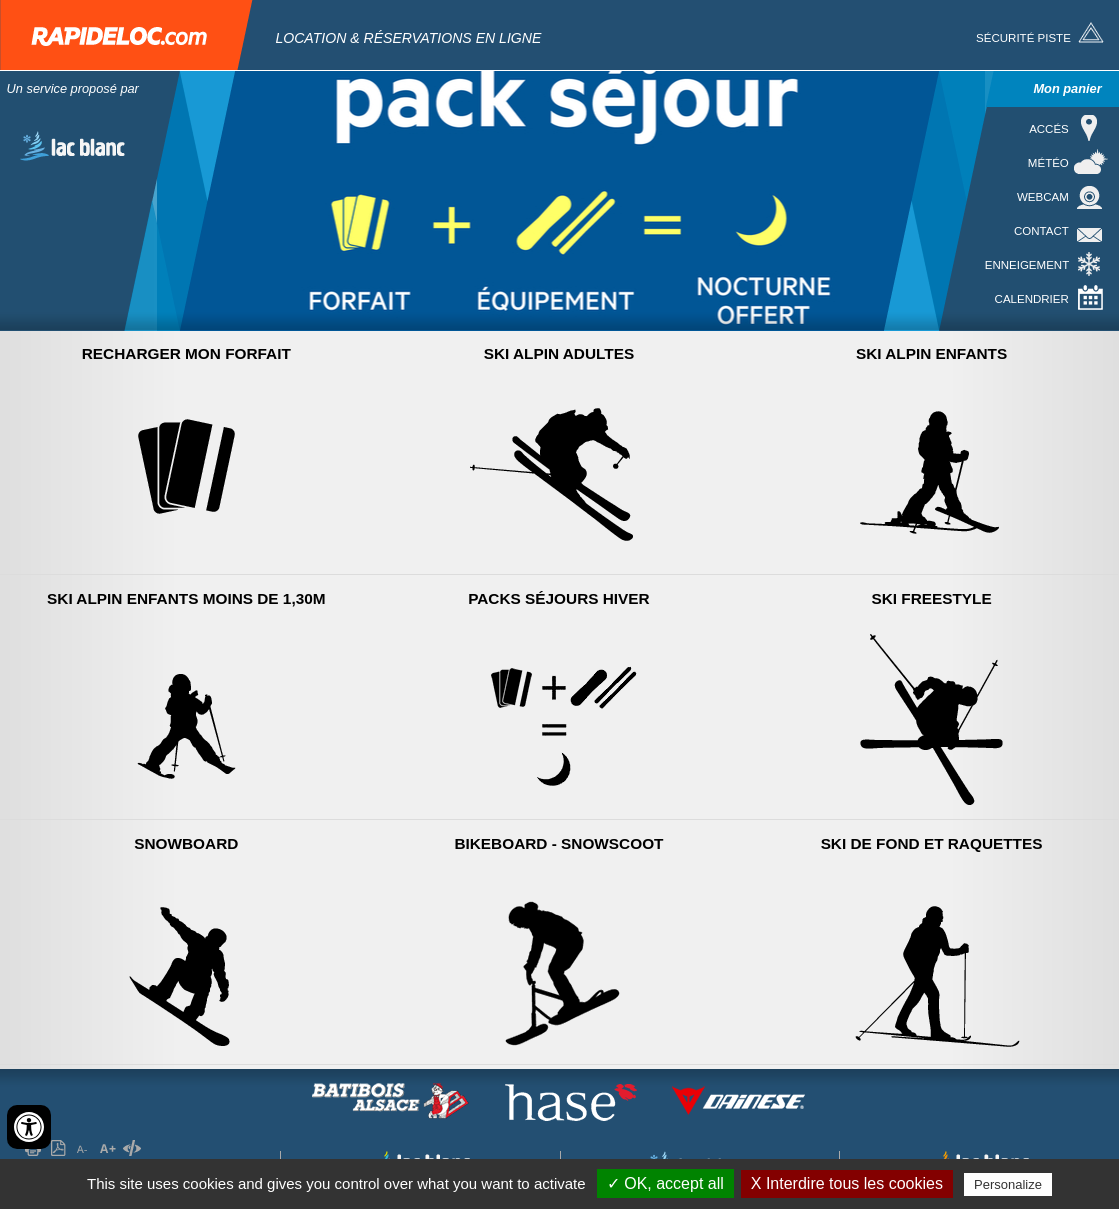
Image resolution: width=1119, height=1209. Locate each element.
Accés (1049, 129)
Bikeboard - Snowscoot (558, 843)
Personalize (1008, 1184)
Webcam (1043, 197)
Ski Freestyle (931, 598)
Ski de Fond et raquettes (932, 843)
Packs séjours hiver (559, 598)
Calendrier (1032, 299)
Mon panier (1067, 88)
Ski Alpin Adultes (559, 353)
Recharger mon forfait (186, 353)
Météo (1048, 163)
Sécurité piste (1023, 38)
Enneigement (1027, 265)
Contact (1041, 231)
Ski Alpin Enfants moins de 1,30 (186, 598)
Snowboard (186, 843)
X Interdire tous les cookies (847, 1183)
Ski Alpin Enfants (931, 353)
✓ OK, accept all (665, 1183)
